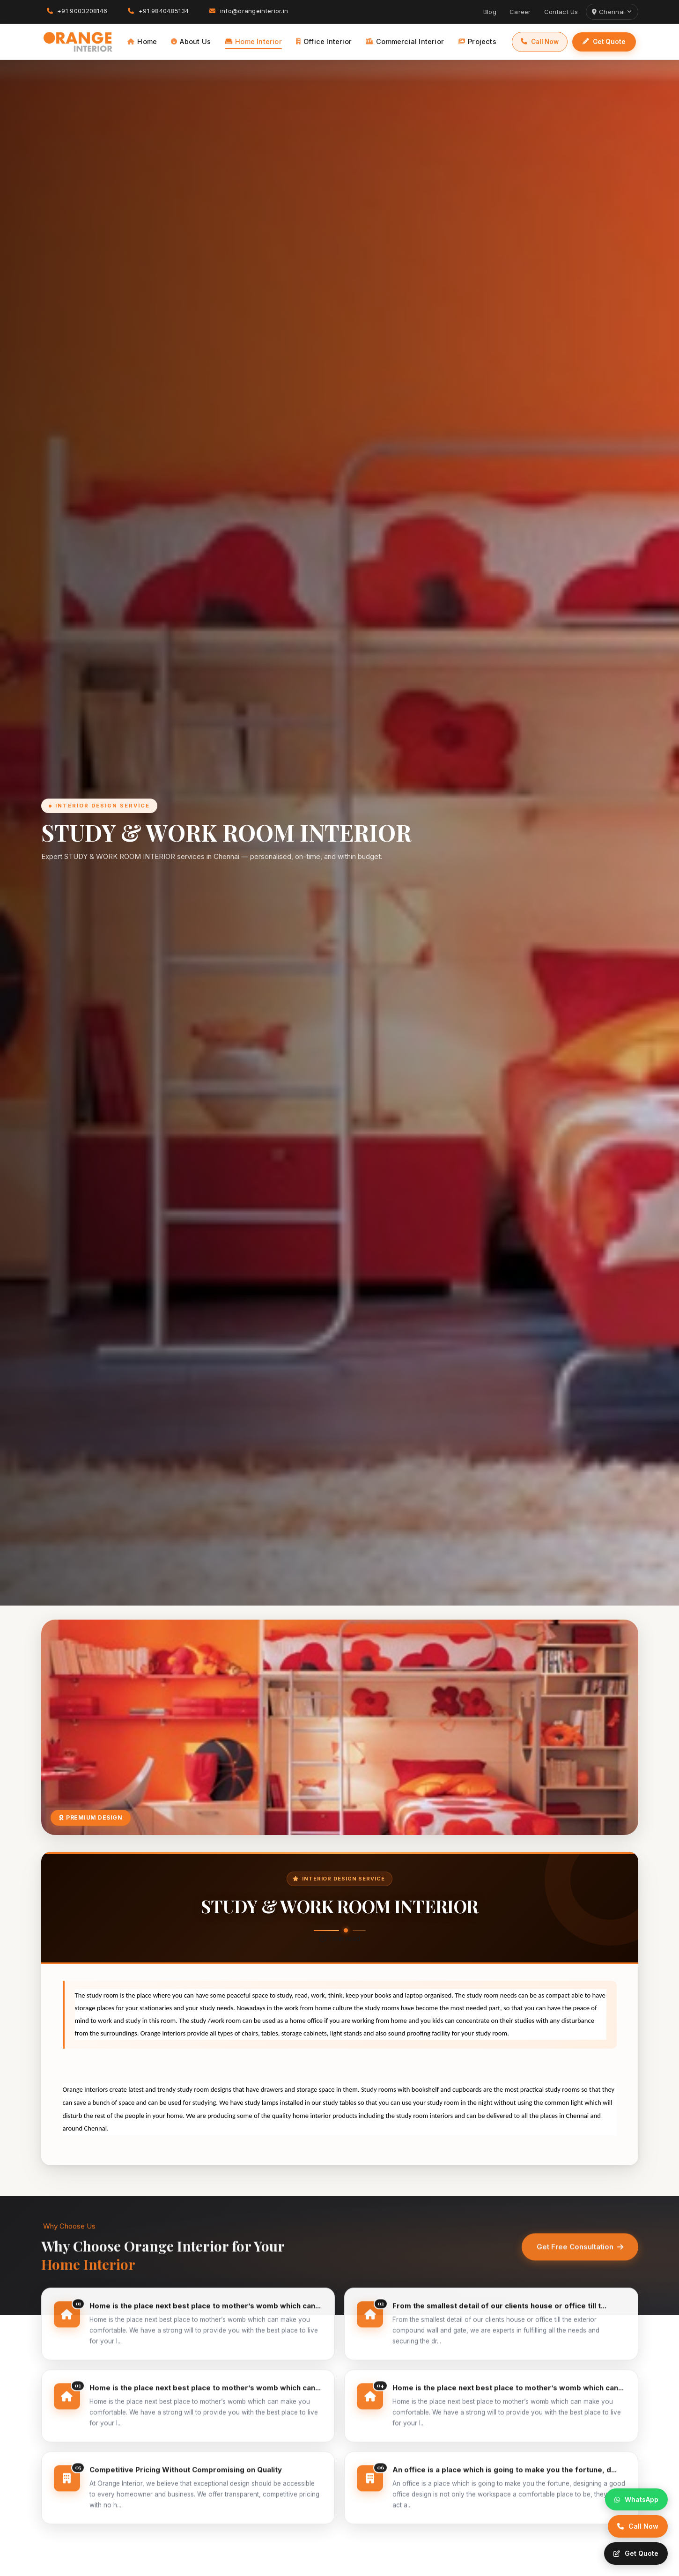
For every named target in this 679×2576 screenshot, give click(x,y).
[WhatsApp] (636, 2499)
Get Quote (604, 41)
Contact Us (561, 11)
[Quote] (636, 2553)
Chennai (612, 11)
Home (142, 41)
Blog (489, 11)
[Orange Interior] (78, 42)
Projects (477, 41)
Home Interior (253, 41)
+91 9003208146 (77, 11)
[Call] (638, 2526)
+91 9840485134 (158, 11)
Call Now (540, 41)
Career (520, 11)
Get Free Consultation (580, 2258)
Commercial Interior (405, 41)
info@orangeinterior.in (248, 11)
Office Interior (324, 41)
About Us (191, 41)
